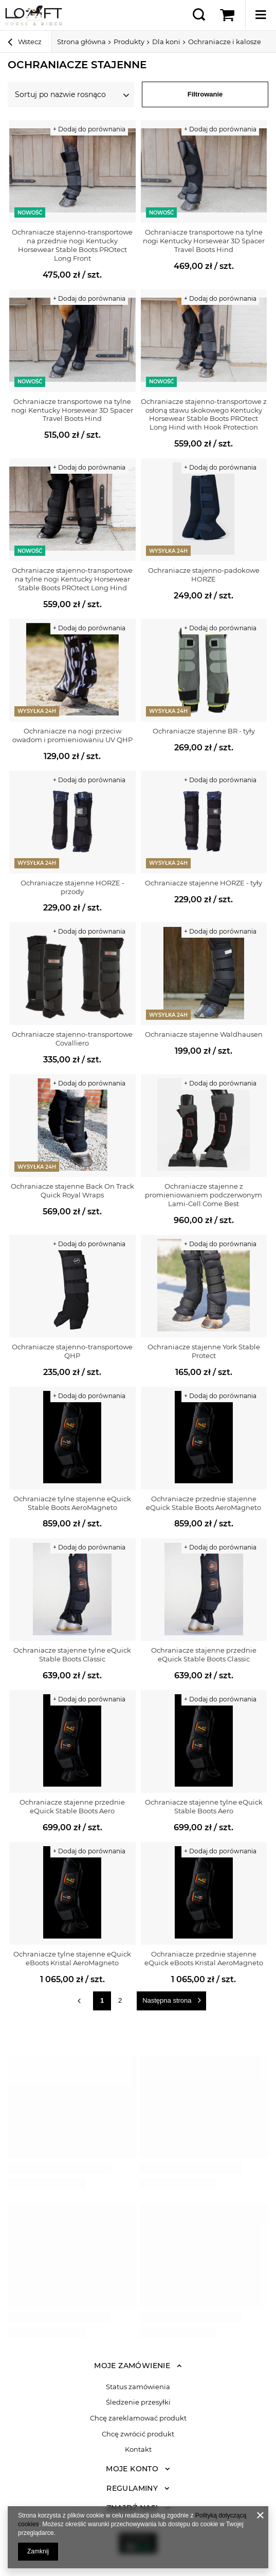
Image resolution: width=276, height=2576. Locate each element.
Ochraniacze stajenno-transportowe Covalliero (72, 1038)
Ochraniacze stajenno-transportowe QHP (72, 1351)
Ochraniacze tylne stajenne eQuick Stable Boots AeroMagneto (72, 1503)
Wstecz (25, 43)
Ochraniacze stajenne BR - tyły (204, 731)
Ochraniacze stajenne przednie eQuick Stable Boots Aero (72, 1806)
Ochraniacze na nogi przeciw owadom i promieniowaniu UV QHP (72, 735)
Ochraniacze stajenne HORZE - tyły (203, 883)
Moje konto (132, 2468)
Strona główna (81, 41)
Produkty (129, 41)
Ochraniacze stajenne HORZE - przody (72, 887)
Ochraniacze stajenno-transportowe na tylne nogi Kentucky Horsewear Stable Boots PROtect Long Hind (72, 579)
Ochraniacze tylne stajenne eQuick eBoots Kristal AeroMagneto (72, 1958)
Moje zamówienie (132, 2365)
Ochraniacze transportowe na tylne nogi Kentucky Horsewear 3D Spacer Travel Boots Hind (204, 241)
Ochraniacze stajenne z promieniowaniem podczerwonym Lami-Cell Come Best (203, 1195)
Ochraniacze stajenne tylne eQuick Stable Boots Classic (72, 1654)
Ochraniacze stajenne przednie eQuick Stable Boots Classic (203, 1654)
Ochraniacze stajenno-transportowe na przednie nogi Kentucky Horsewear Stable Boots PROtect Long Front (72, 245)
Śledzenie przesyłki (138, 2402)
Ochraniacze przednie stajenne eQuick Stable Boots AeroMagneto (203, 1503)
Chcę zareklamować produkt (138, 2418)
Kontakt (138, 2449)
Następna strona (166, 2000)
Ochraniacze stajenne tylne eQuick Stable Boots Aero (204, 1806)
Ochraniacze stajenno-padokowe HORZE (204, 574)
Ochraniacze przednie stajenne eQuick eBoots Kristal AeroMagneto (203, 1958)
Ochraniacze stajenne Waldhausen (204, 1034)
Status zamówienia (138, 2387)
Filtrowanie (205, 94)
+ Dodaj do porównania (89, 129)
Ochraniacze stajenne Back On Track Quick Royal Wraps (72, 1190)
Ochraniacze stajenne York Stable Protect (204, 1351)
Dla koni (166, 41)
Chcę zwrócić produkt (138, 2434)
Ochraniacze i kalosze (224, 41)
